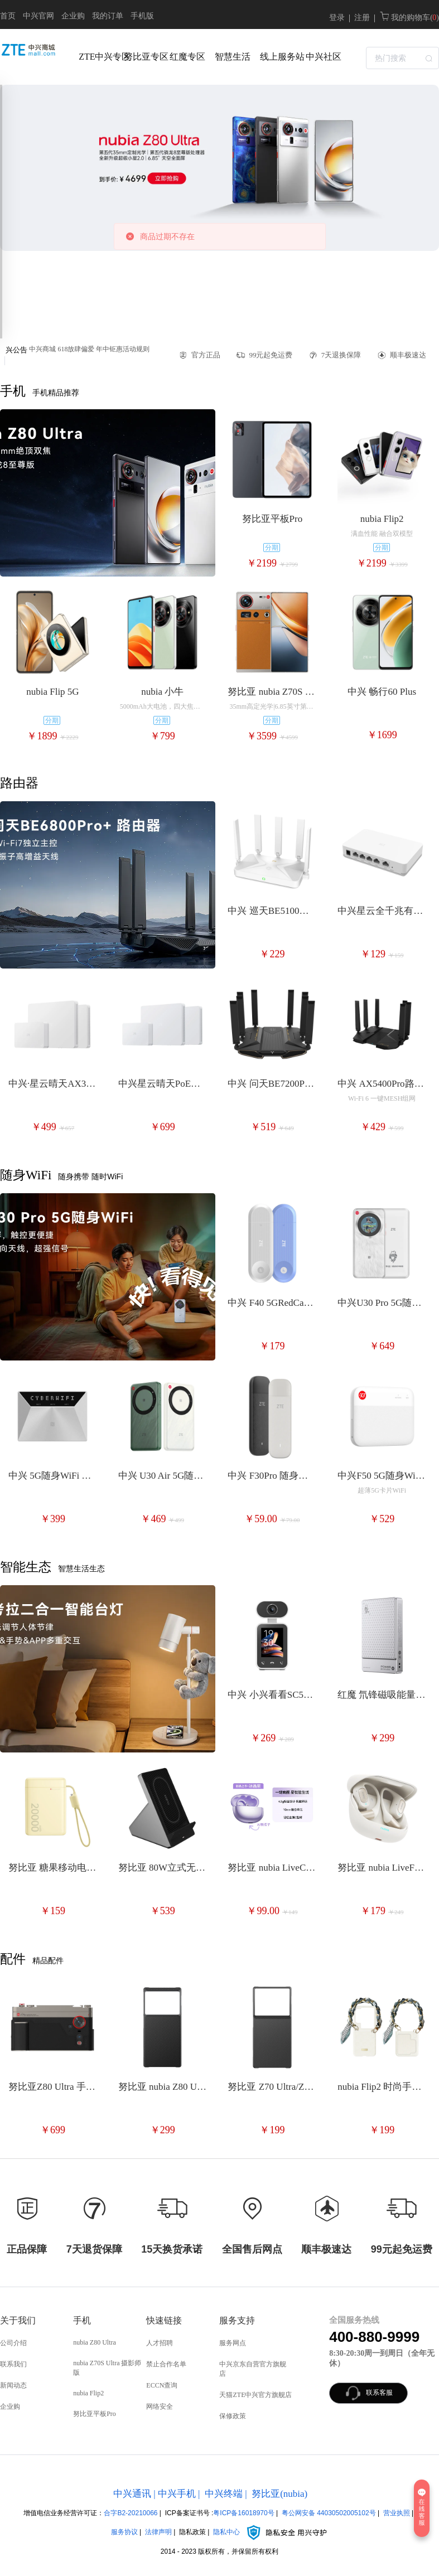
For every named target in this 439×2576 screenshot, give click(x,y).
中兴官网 (38, 16)
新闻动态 (13, 2385)
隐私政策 (192, 2532)
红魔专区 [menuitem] (187, 56)
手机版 (142, 16)
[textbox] (402, 58)
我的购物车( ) (409, 17)
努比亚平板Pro (94, 2414)
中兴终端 (224, 2493)
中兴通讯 (132, 2493)
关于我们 (18, 2320)
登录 (337, 17)
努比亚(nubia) (279, 2493)
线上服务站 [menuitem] (280, 56)
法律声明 (158, 2532)
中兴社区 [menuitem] (323, 56)
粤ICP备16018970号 (243, 2513)
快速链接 (164, 2320)
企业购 (73, 16)
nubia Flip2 (88, 2393)
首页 (8, 16)
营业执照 (396, 2513)
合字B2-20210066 (130, 2513)
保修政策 (232, 2416)
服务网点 (232, 2343)
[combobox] (402, 57)
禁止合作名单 (166, 2364)
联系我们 (13, 2364)
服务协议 (124, 2532)
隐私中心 (270, 2532)
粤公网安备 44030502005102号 (329, 2513)
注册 (362, 17)
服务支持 (237, 2320)
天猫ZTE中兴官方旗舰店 (255, 2395)
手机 (82, 2320)
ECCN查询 (161, 2385)
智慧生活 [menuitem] (232, 56)
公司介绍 (13, 2343)
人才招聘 (159, 2343)
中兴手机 (177, 2493)
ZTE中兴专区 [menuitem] (98, 56)
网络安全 (159, 2406)
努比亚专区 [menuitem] (143, 56)
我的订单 (107, 16)
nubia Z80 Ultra (94, 2342)
